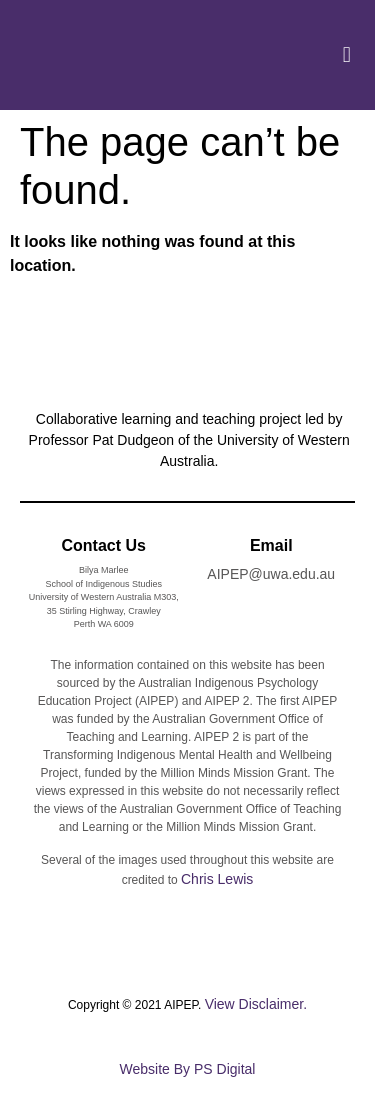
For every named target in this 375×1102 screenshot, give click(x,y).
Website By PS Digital (188, 1069)
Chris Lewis (217, 879)
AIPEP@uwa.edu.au (271, 574)
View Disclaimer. (256, 1004)
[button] (346, 55)
